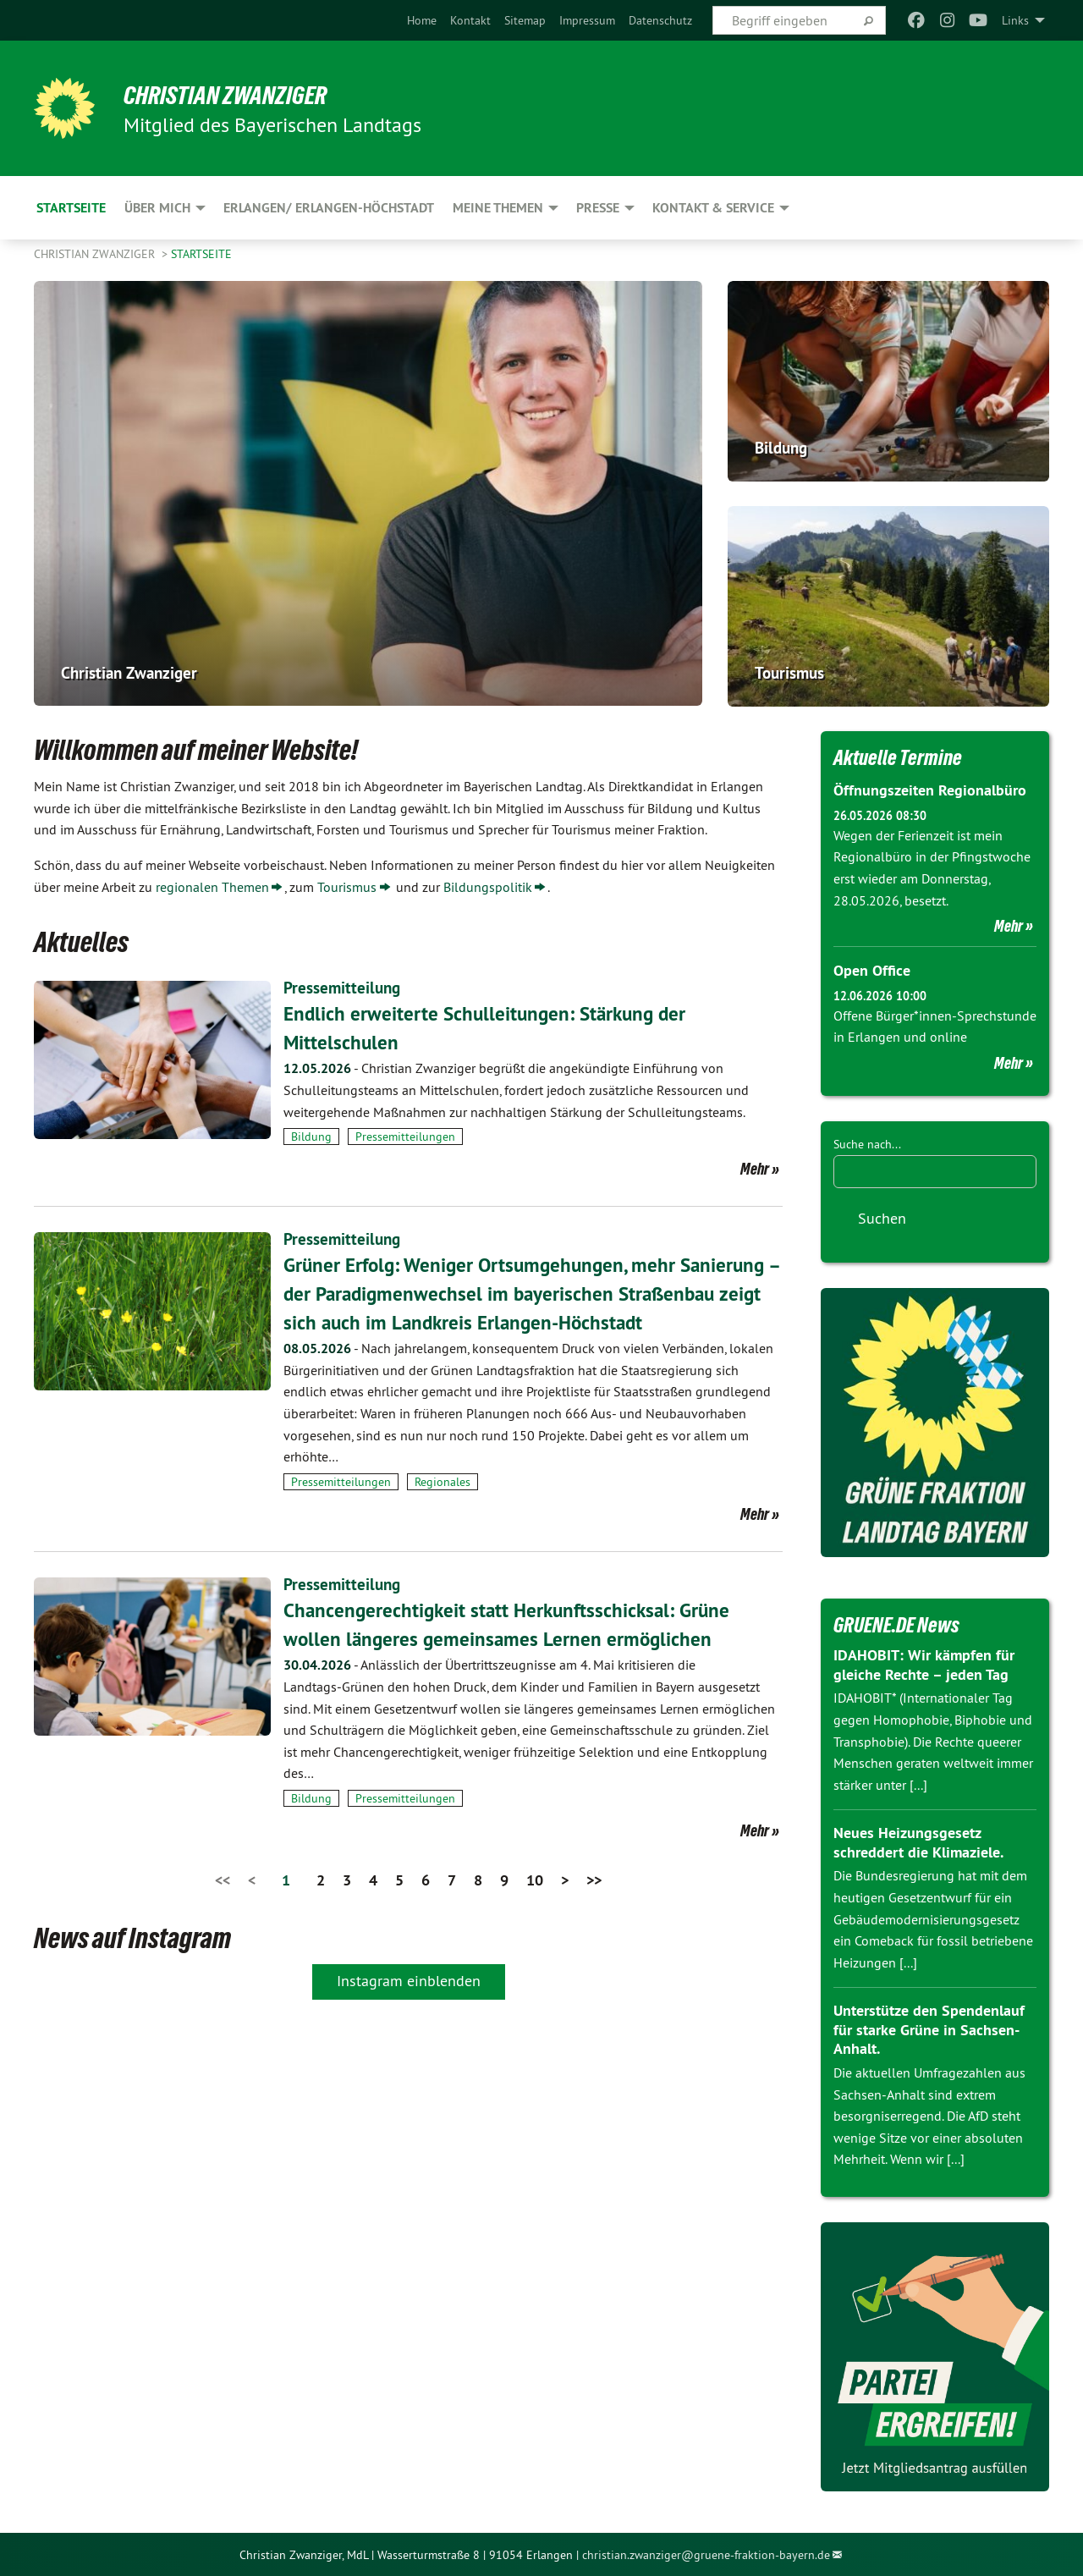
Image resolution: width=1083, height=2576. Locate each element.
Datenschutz (660, 20)
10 (534, 1880)
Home (422, 20)
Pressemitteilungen (405, 1136)
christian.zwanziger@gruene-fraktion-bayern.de (706, 2553)
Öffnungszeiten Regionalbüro (929, 790)
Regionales (442, 1481)
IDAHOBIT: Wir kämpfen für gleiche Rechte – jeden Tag (923, 1663)
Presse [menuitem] (597, 208)
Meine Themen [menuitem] (498, 208)
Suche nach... (867, 1143)
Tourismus (347, 886)
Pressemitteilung (343, 988)
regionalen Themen (212, 886)
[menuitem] (422, 20)
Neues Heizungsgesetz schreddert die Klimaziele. (918, 1841)
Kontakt (470, 20)
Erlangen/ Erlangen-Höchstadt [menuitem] (328, 208)
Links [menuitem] (1015, 20)
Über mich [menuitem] (157, 208)
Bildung (311, 1136)
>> (594, 1880)
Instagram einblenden (409, 1980)
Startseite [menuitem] (71, 208)
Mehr (754, 1168)
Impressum (587, 20)
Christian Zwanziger (233, 95)
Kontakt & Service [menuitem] (713, 208)
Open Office (871, 970)
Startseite (201, 253)
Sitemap (525, 20)
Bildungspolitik (487, 886)
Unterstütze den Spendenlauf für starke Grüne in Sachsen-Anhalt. (929, 2028)
